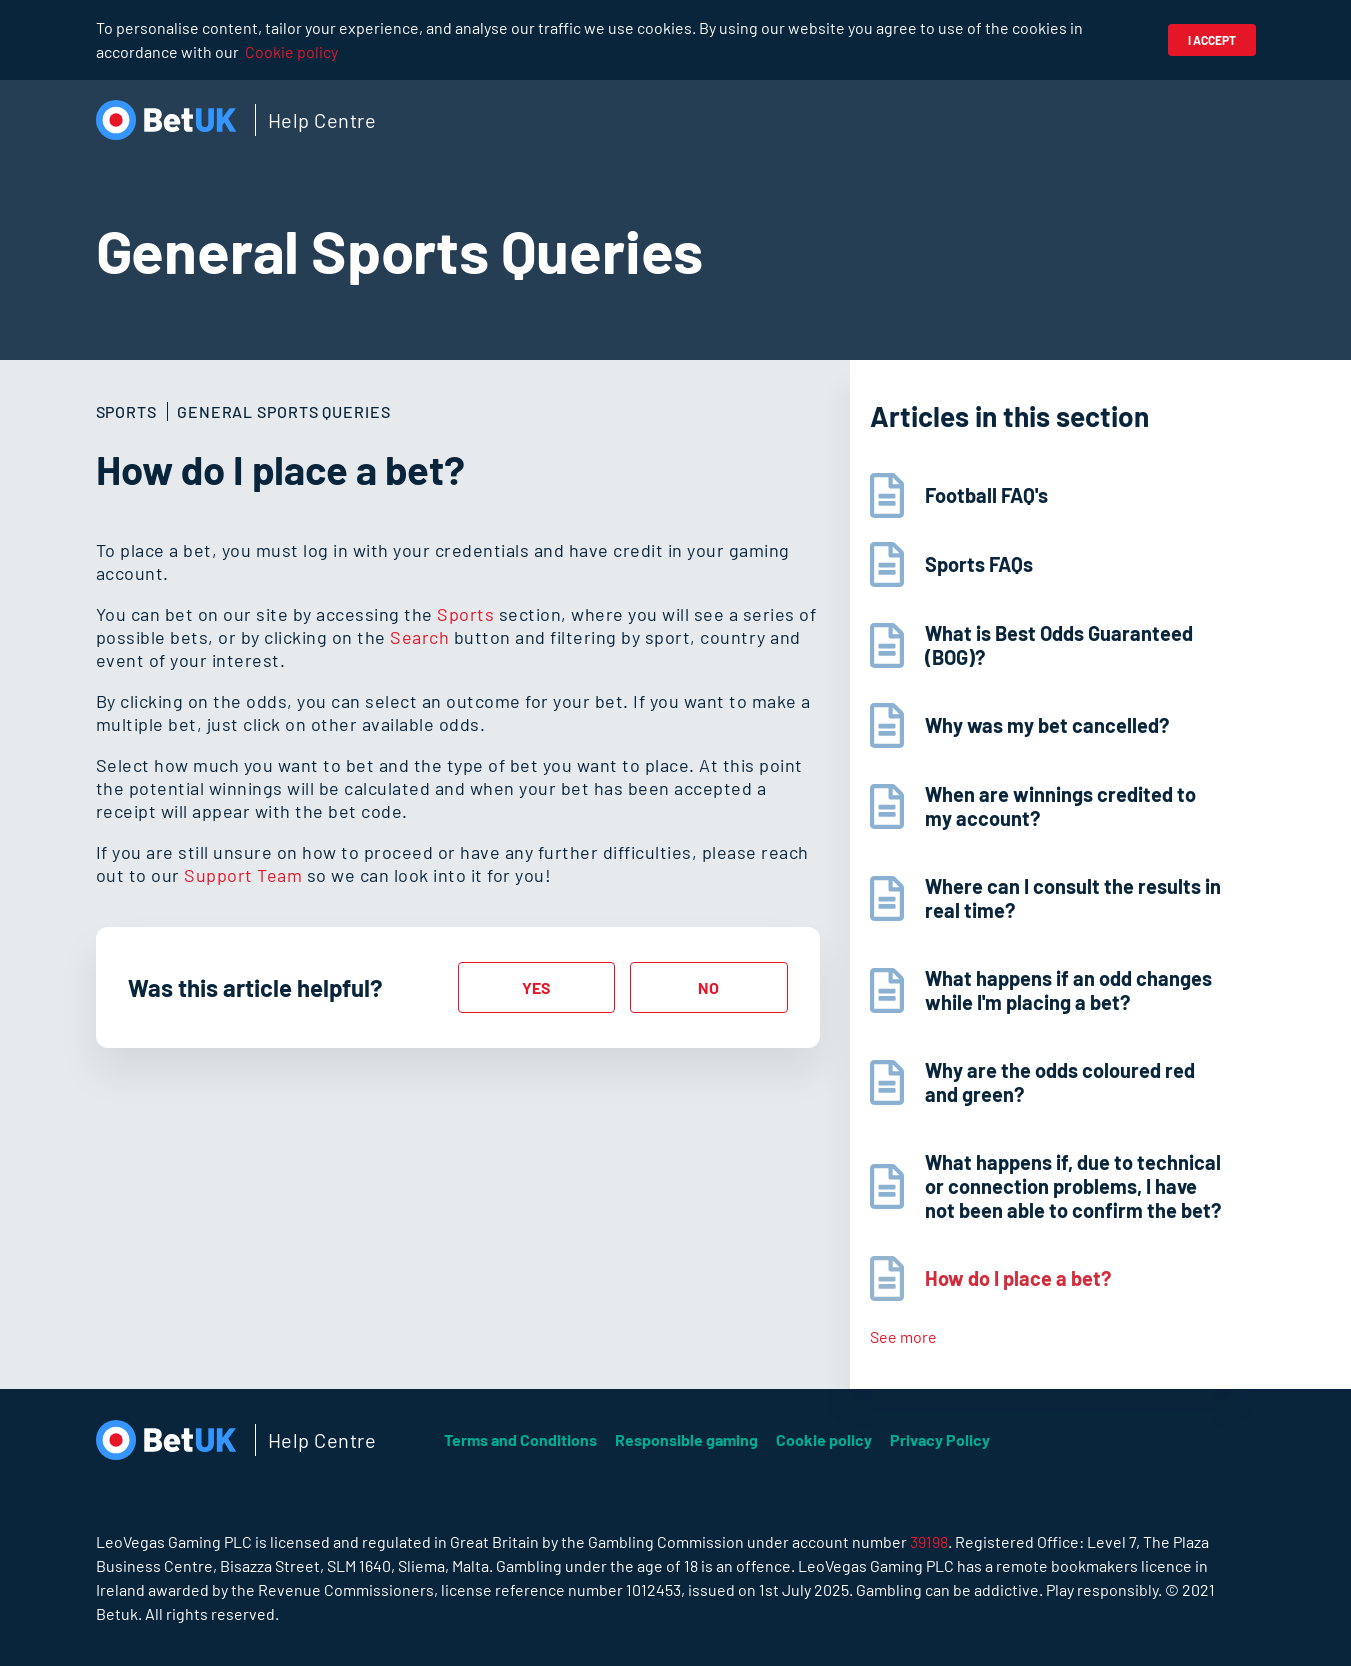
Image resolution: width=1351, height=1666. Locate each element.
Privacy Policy (940, 1439)
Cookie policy (291, 51)
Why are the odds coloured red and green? (1060, 1082)
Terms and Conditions (520, 1439)
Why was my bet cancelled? (1047, 725)
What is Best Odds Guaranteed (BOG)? (1059, 645)
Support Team (243, 875)
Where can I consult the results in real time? (1073, 898)
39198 (929, 1541)
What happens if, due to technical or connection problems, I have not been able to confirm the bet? (1073, 1186)
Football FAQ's (986, 495)
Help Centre (322, 120)
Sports (465, 614)
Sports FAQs (979, 564)
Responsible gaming (686, 1439)
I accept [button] (1212, 40)
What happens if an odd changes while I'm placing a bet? (1068, 990)
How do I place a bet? (1018, 1278)
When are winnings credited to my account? (1060, 806)
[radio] (537, 987)
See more (903, 1336)
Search (419, 637)
